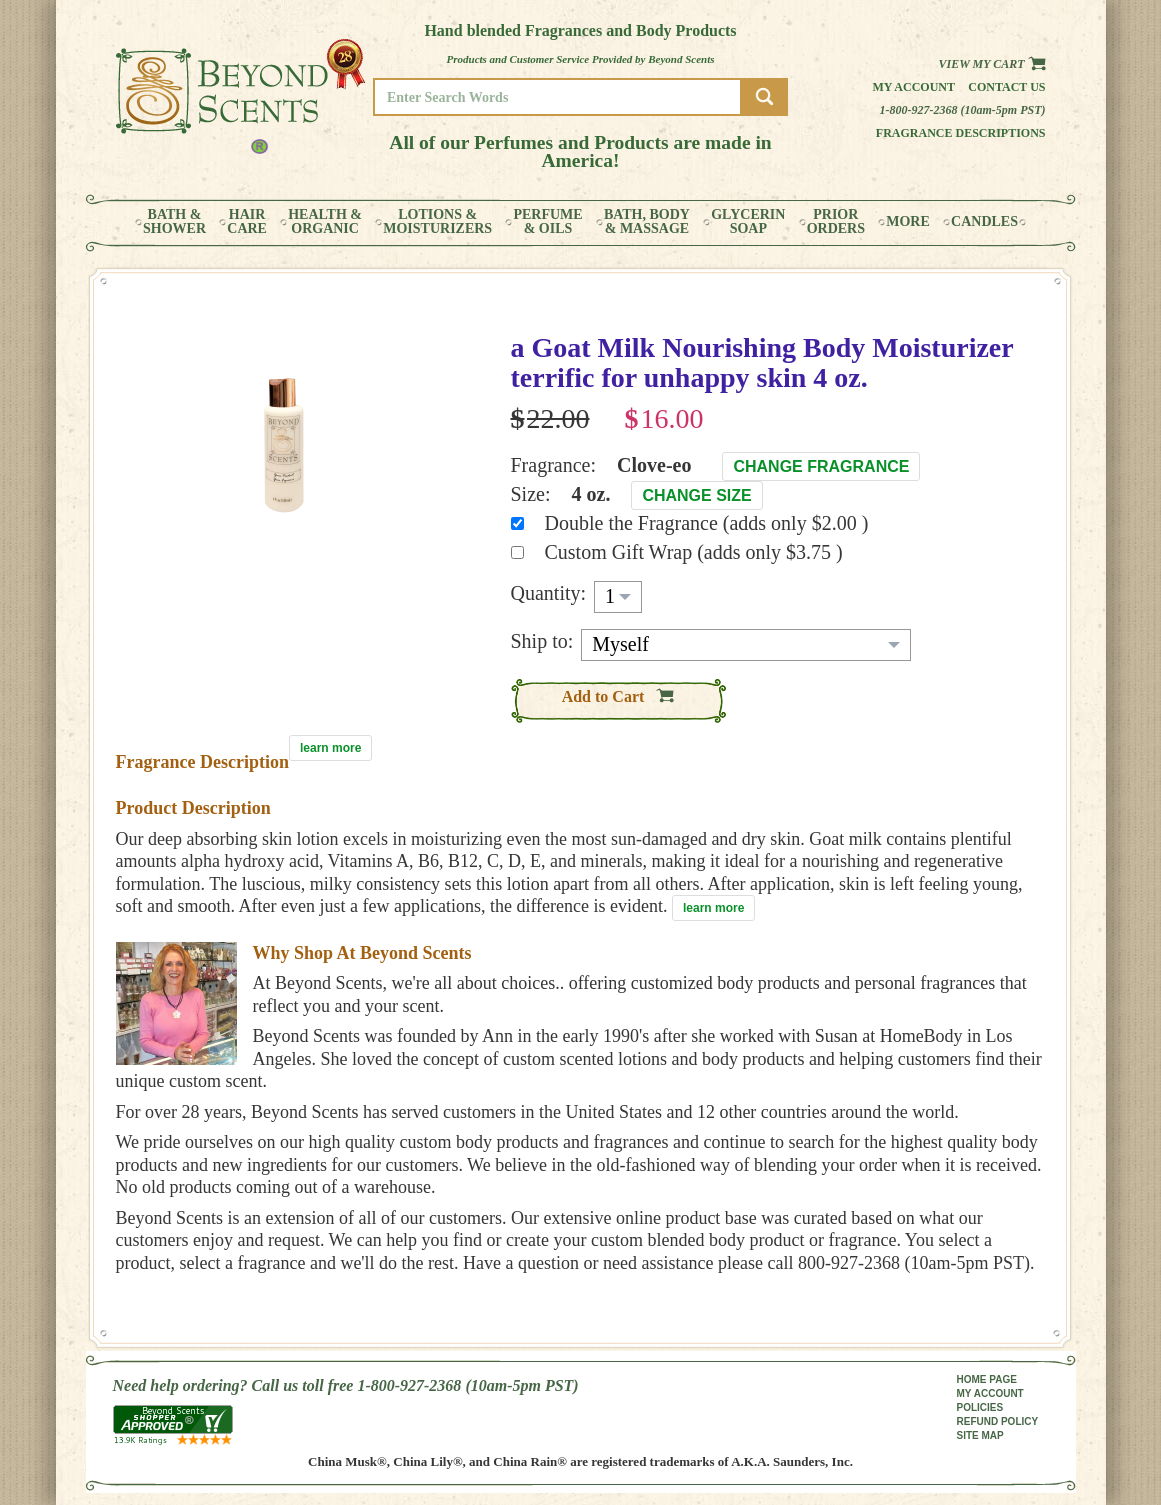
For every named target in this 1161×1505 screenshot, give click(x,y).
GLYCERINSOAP (748, 222)
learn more (330, 748)
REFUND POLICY (998, 1421)
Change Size (696, 495)
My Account (913, 87)
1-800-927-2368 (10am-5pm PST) (963, 110)
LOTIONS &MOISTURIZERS (437, 222)
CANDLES (984, 222)
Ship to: (542, 641)
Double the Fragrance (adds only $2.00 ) (707, 523)
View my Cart (991, 64)
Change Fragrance (821, 466)
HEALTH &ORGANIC (325, 222)
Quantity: (549, 593)
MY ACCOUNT (990, 1393)
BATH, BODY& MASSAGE (647, 222)
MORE (908, 222)
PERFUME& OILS (547, 222)
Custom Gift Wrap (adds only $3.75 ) (694, 552)
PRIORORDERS (836, 222)
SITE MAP (980, 1435)
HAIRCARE (247, 222)
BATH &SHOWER (174, 222)
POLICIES (980, 1407)
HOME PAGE (987, 1379)
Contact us (1006, 87)
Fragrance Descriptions (961, 133)
